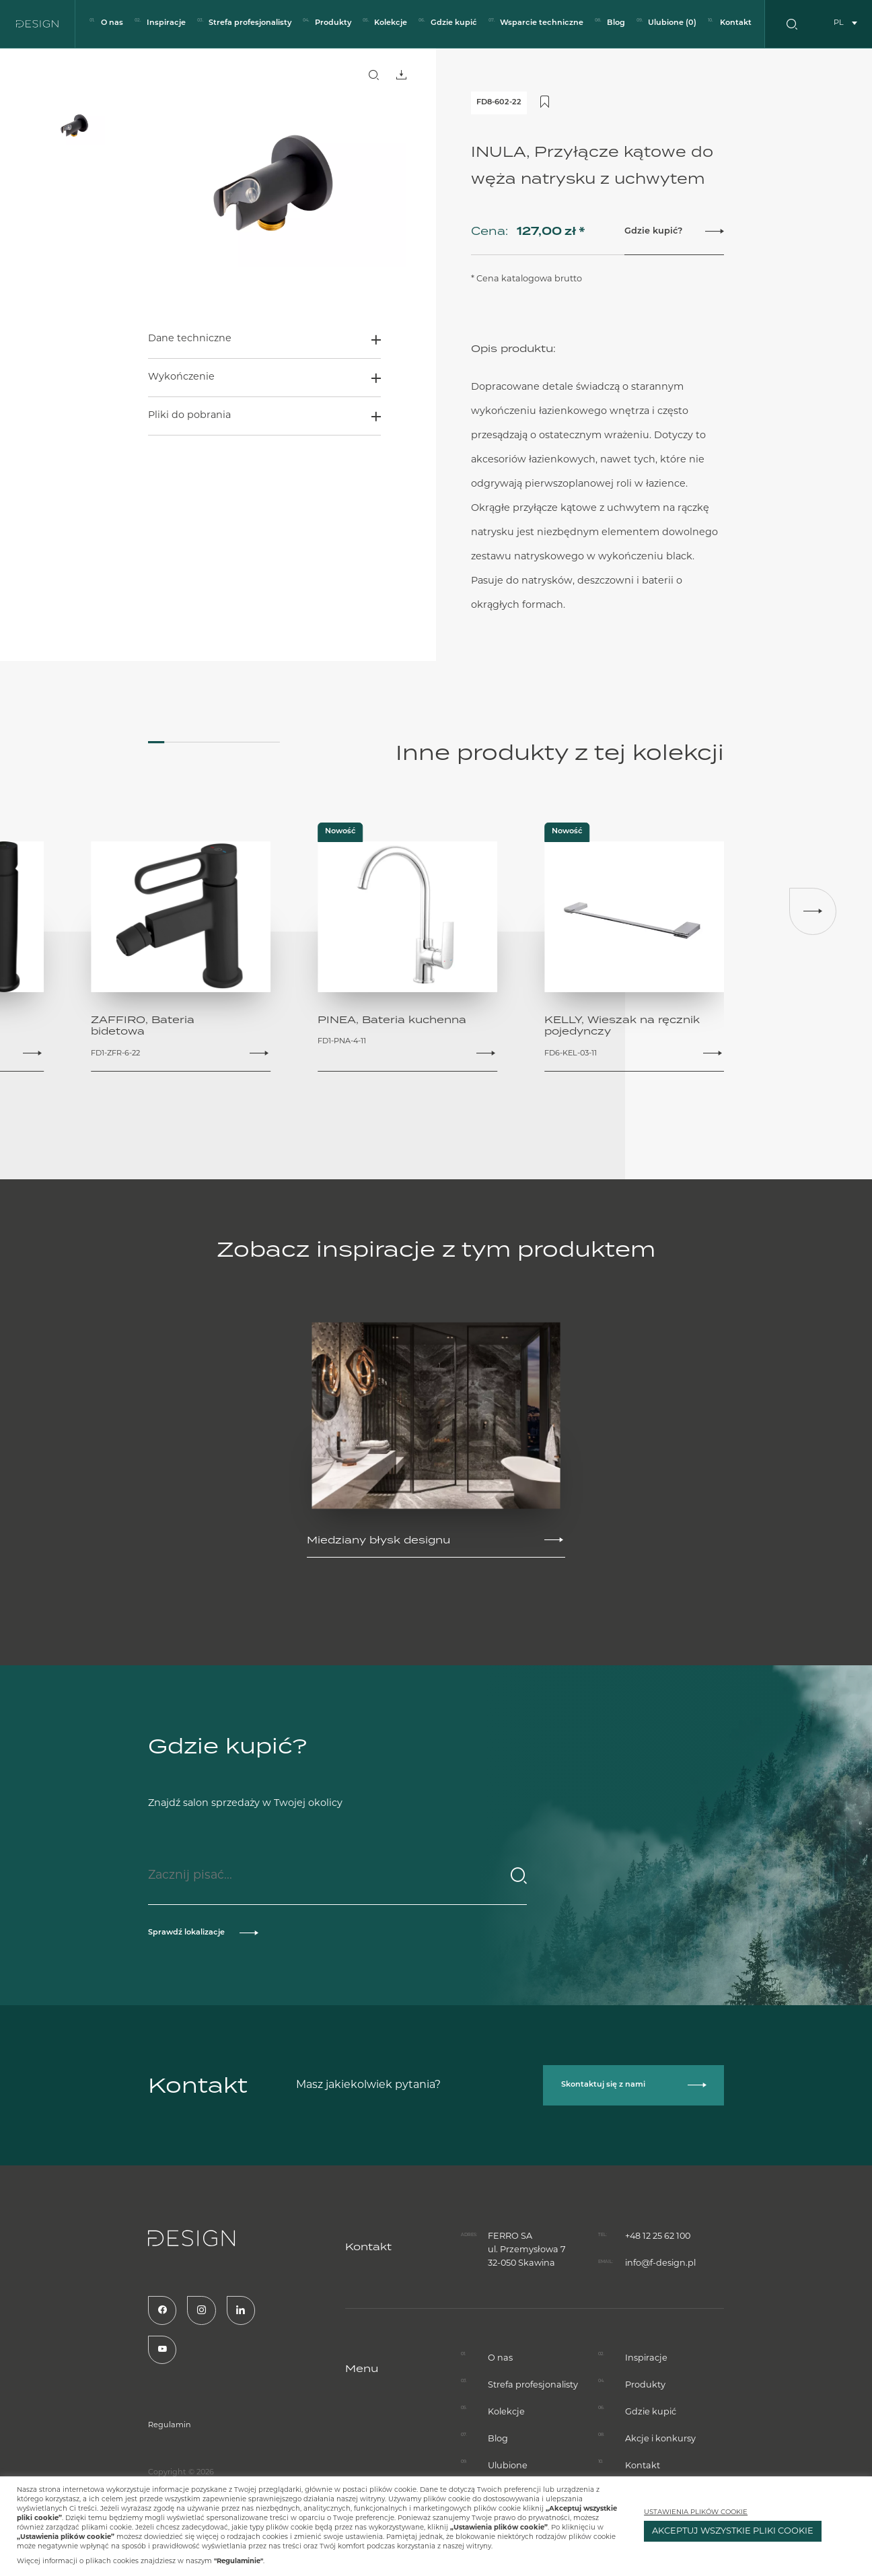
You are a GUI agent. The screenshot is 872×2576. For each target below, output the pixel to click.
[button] (812, 911)
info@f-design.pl (660, 2234)
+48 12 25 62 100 (657, 2207)
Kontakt (736, 23)
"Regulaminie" (238, 2561)
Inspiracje (166, 23)
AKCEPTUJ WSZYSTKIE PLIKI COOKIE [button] (732, 2531)
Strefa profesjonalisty (250, 23)
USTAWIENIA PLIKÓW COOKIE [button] (696, 2512)
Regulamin (140, 2425)
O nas (112, 23)
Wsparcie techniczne (541, 23)
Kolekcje (390, 23)
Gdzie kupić (454, 23)
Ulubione (672, 23)
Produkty (333, 23)
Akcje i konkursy (660, 2468)
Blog (616, 23)
